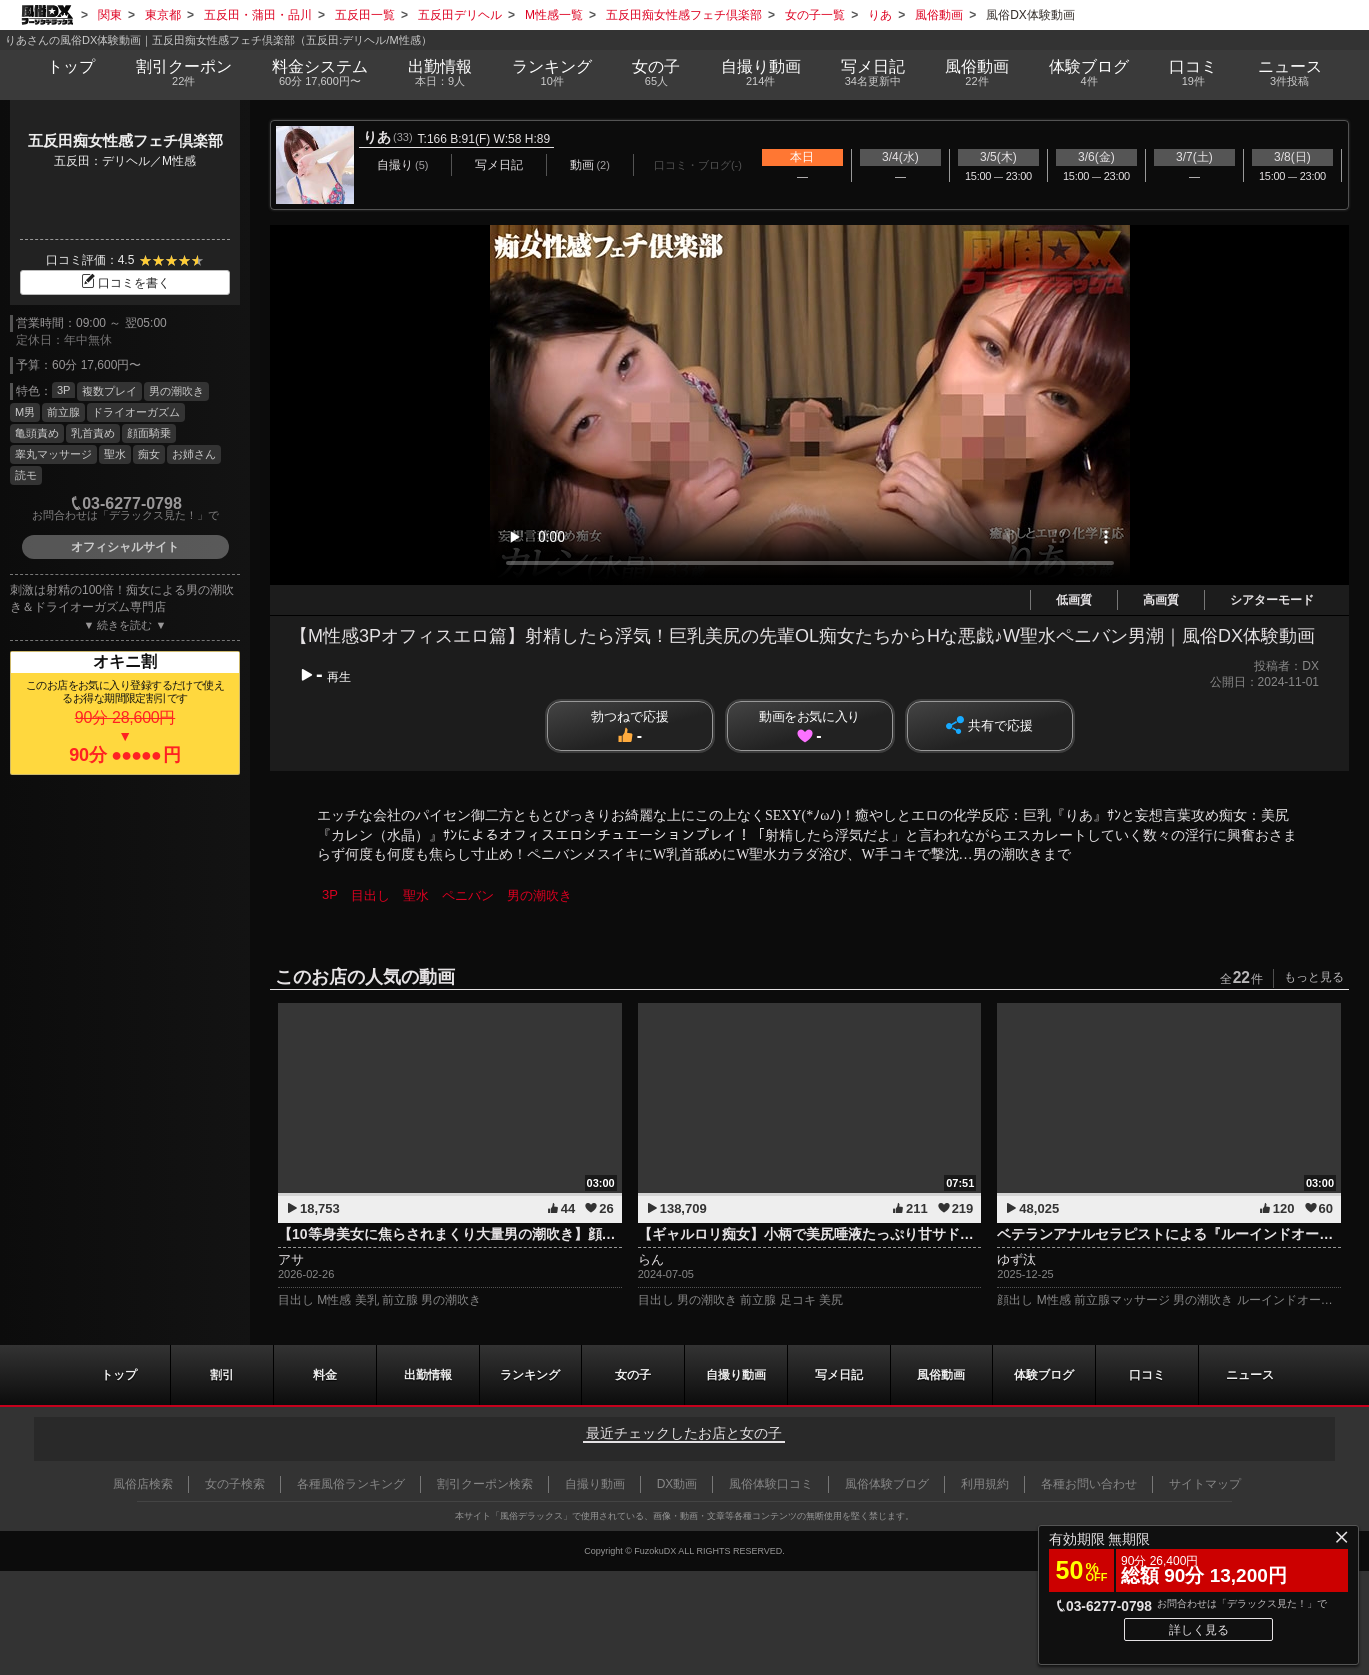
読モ (26, 475)
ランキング (552, 73)
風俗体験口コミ (771, 1484)
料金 (320, 73)
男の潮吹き (176, 391)
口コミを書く (125, 283)
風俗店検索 (143, 1484)
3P (63, 390)
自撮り (761, 73)
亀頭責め (37, 433)
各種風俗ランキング (351, 1484)
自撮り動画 (736, 1375)
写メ (873, 73)
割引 (184, 73)
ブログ (1089, 73)
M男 (25, 412)
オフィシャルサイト (125, 547)
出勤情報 (428, 1375)
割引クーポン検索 (485, 1484)
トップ (71, 66)
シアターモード (1272, 600)
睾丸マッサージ (53, 454)
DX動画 (677, 1484)
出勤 (440, 73)
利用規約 (985, 1484)
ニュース (1289, 73)
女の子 (656, 73)
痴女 (149, 454)
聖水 (115, 454)
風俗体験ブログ (887, 1484)
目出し (370, 895)
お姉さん (194, 454)
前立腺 (63, 412)
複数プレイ (109, 391)
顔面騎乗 (149, 433)
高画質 (1161, 600)
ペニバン (468, 895)
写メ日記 (839, 1375)
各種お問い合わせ (1089, 1484)
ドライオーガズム (136, 412)
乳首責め (93, 433)
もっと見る (1314, 977)
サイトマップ (1205, 1484)
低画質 (1074, 600)
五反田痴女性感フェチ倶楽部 (125, 140)
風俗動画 (977, 73)
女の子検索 (235, 1484)
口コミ (1193, 73)
